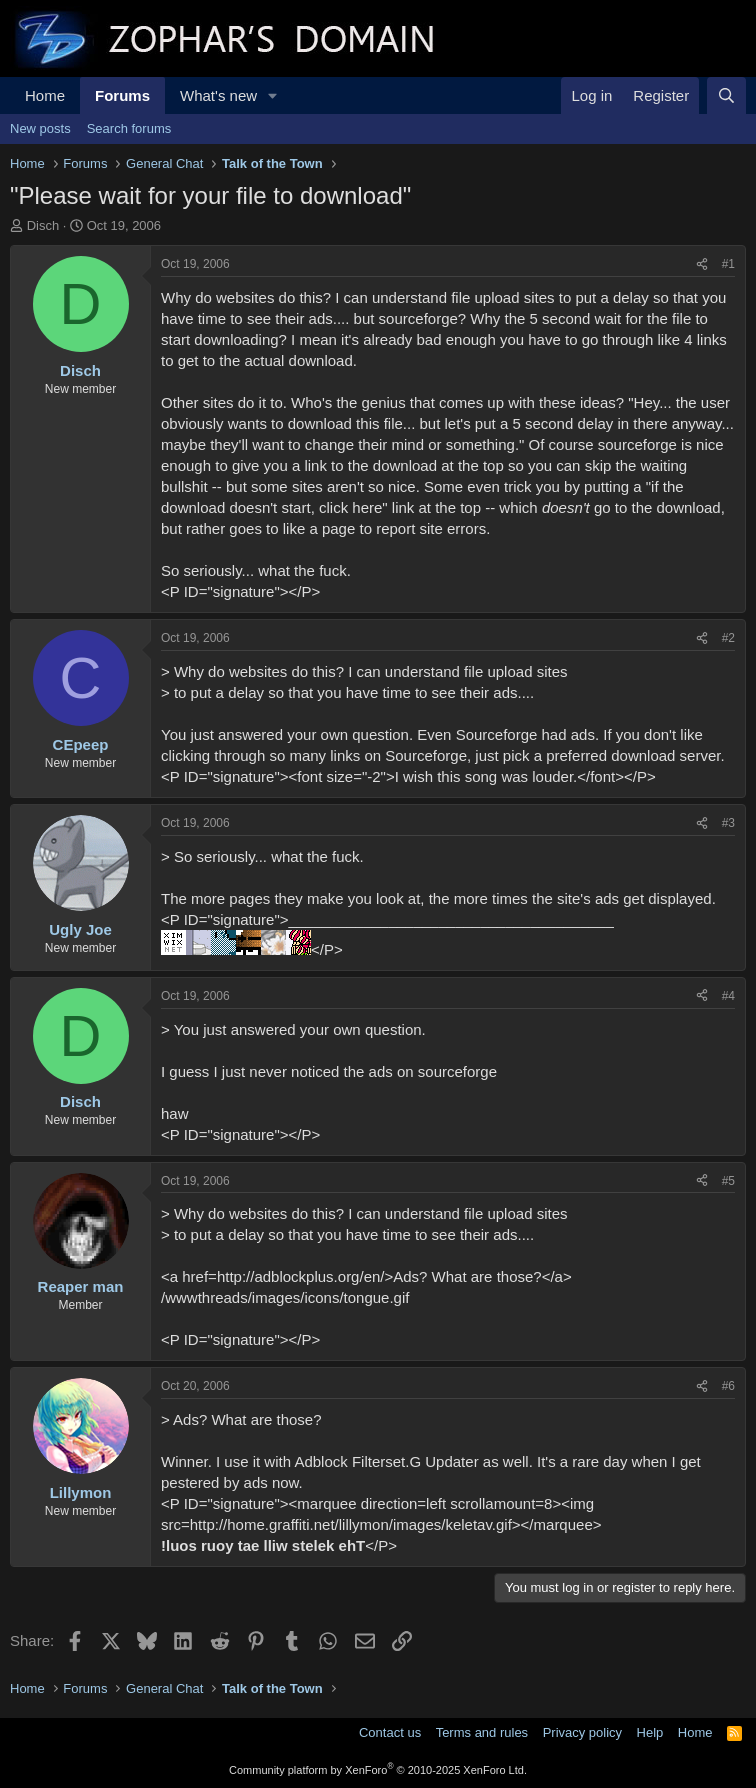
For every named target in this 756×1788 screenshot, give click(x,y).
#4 (728, 996)
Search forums (129, 128)
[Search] (726, 95)
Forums (122, 95)
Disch (43, 225)
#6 (728, 1386)
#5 (728, 1181)
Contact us (390, 1732)
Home (45, 95)
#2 (728, 638)
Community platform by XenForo (378, 1770)
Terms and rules (482, 1732)
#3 (728, 823)
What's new (218, 95)
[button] (273, 95)
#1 (728, 264)
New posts (40, 128)
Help (650, 1732)
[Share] (702, 264)
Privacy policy (582, 1732)
